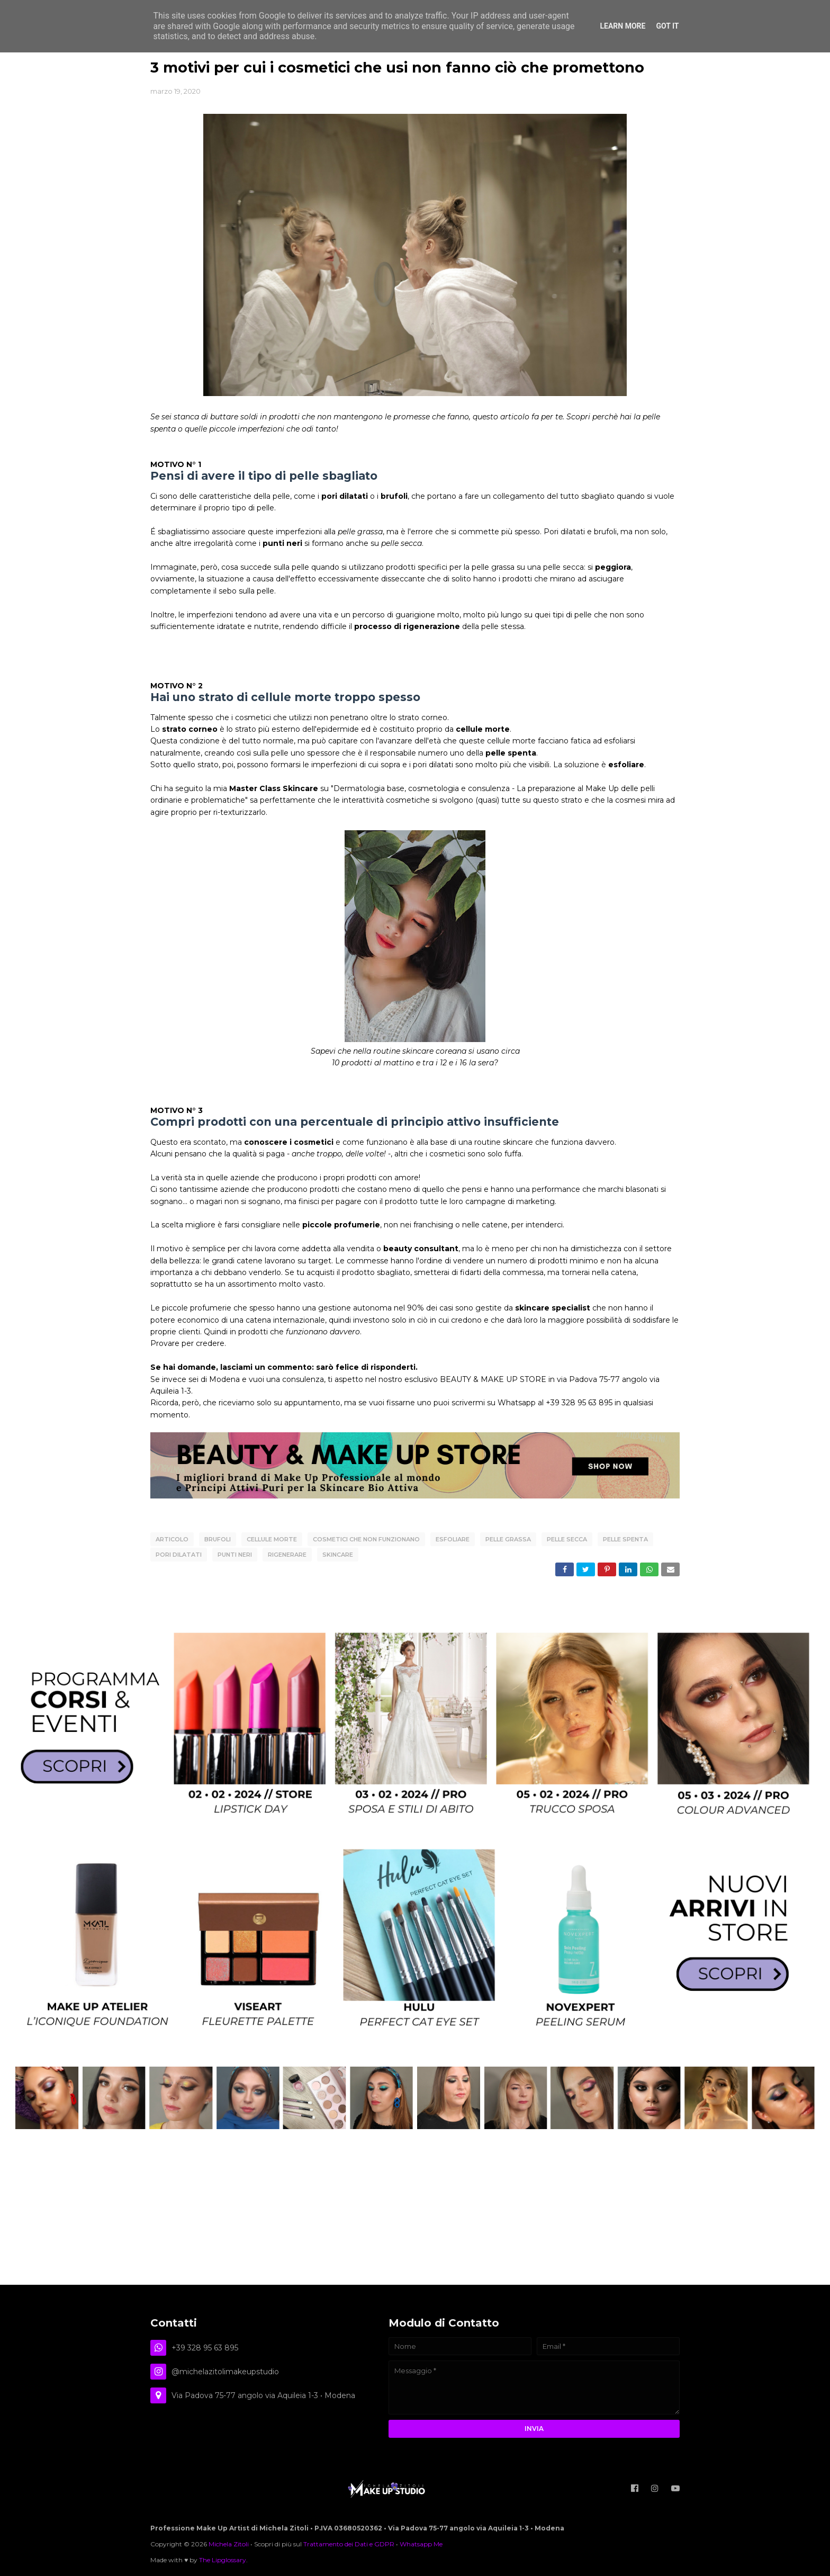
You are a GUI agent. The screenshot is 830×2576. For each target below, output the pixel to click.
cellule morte (272, 1539)
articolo (172, 1539)
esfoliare (453, 1539)
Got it (667, 26)
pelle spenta (625, 1539)
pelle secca (567, 1539)
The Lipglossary (222, 2557)
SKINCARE (337, 1553)
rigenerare (287, 1553)
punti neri (235, 1553)
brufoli (217, 1539)
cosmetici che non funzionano (366, 1539)
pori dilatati (179, 1553)
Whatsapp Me (421, 2541)
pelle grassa (508, 1539)
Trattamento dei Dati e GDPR (348, 2541)
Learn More (622, 26)
